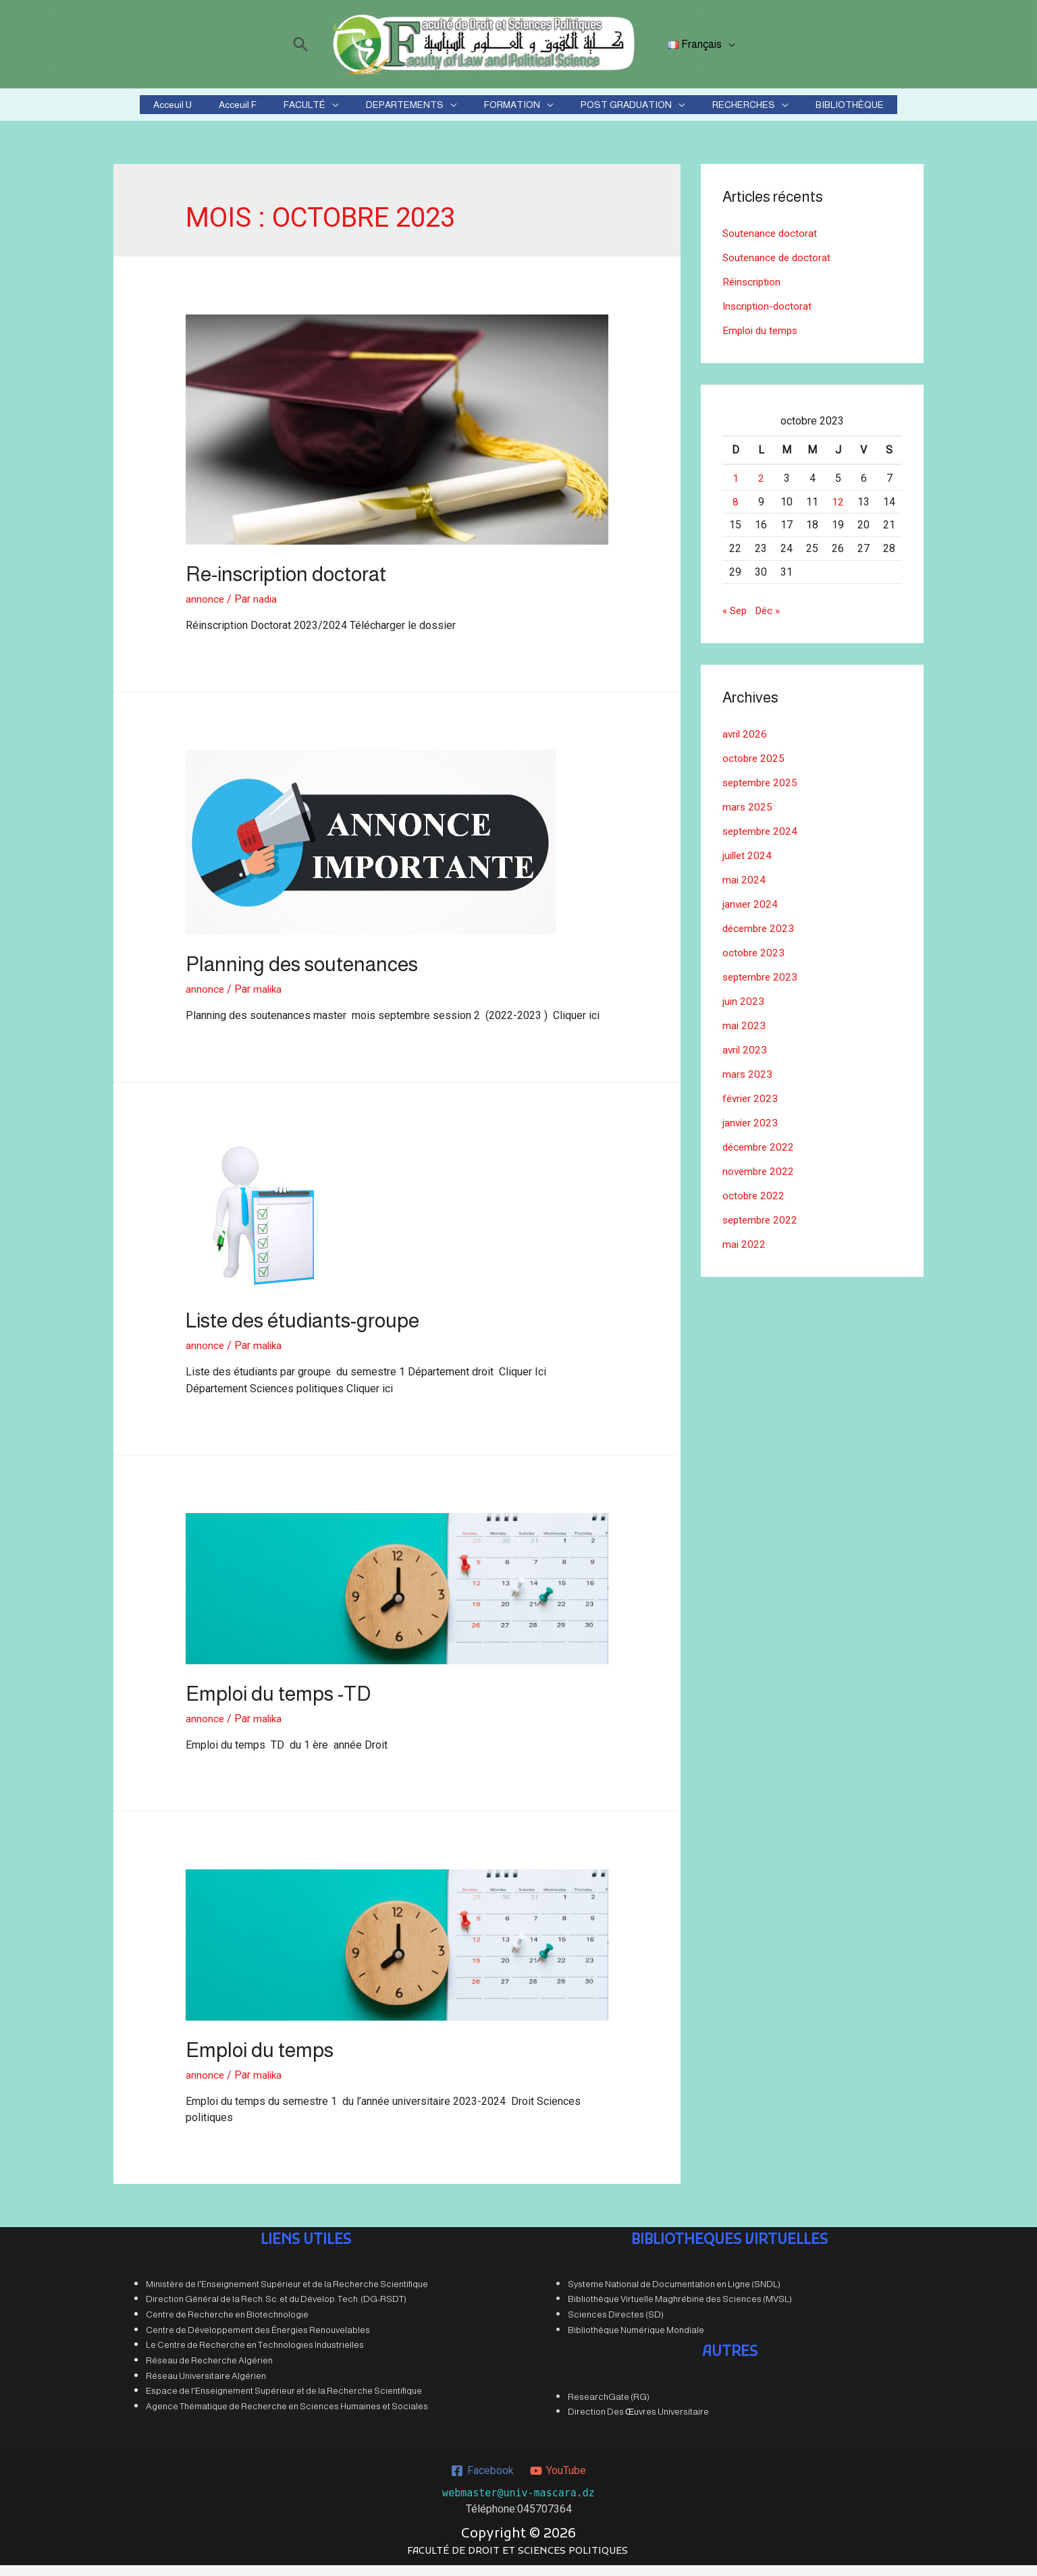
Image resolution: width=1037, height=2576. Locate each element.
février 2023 (751, 1109)
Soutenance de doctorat (778, 268)
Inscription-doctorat (769, 316)
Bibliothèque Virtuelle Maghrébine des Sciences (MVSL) (680, 2310)
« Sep (735, 621)
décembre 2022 (759, 1157)
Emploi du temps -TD (278, 1704)
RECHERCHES (703, 110)
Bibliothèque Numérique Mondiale (636, 2341)
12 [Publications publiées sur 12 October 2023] (838, 512)
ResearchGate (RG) (608, 2407)
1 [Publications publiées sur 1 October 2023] (736, 489)
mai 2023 (744, 1036)
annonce (205, 609)
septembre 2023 (761, 987)
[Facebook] (482, 2481)
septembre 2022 (761, 1230)
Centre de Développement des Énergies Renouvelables (258, 2341)
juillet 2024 (748, 866)
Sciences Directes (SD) (616, 2325)
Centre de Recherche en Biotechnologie (227, 2325)
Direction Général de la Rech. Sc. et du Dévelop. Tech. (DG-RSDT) (276, 2310)
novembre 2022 (759, 1182)
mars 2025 (747, 817)
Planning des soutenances (302, 975)
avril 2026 (745, 744)
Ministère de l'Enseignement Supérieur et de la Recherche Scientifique (287, 2295)
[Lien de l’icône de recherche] (303, 44)
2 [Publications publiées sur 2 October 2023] (761, 489)
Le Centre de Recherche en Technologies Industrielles (255, 2356)
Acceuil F (278, 110)
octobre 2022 (754, 1206)
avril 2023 (745, 1060)
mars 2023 (747, 1084)
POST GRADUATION (601, 110)
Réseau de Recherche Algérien (209, 2371)
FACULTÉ (329, 110)
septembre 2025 (761, 793)
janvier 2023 (751, 1133)
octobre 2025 (754, 769)
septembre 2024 (761, 841)
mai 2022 (744, 1255)
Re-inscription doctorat (286, 585)
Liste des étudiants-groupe (302, 1331)
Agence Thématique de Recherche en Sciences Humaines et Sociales (287, 2417)
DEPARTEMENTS (413, 110)
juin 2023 (743, 1012)
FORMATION (504, 110)
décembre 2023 (759, 939)
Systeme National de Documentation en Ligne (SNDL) (674, 2295)
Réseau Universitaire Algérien (206, 2387)
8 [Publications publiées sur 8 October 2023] (736, 512)
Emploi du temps (260, 2061)
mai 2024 (744, 890)
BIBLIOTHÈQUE (793, 110)
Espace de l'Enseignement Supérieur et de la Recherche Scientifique (284, 2401)
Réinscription (753, 292)
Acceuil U (229, 110)
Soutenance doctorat (771, 244)
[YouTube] (558, 2481)
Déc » (771, 621)
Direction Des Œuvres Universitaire (638, 2422)
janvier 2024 (751, 914)
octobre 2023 (754, 963)
